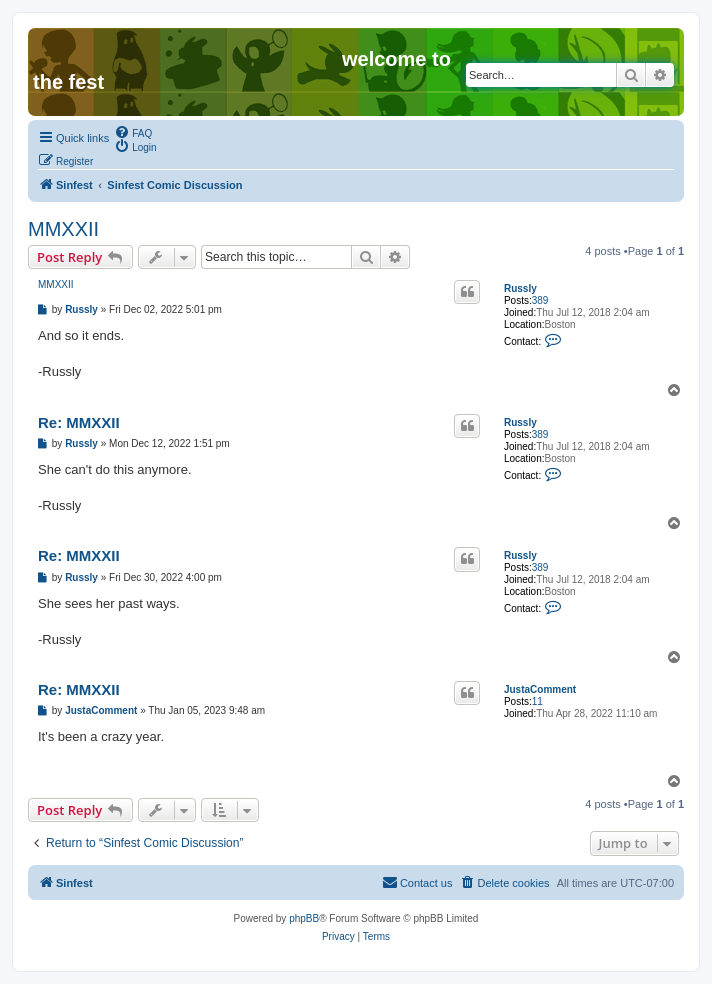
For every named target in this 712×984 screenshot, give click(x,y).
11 (537, 701)
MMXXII (63, 229)
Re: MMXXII (79, 422)
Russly (520, 288)
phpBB (304, 918)
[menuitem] (133, 132)
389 (540, 300)
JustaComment (540, 689)
